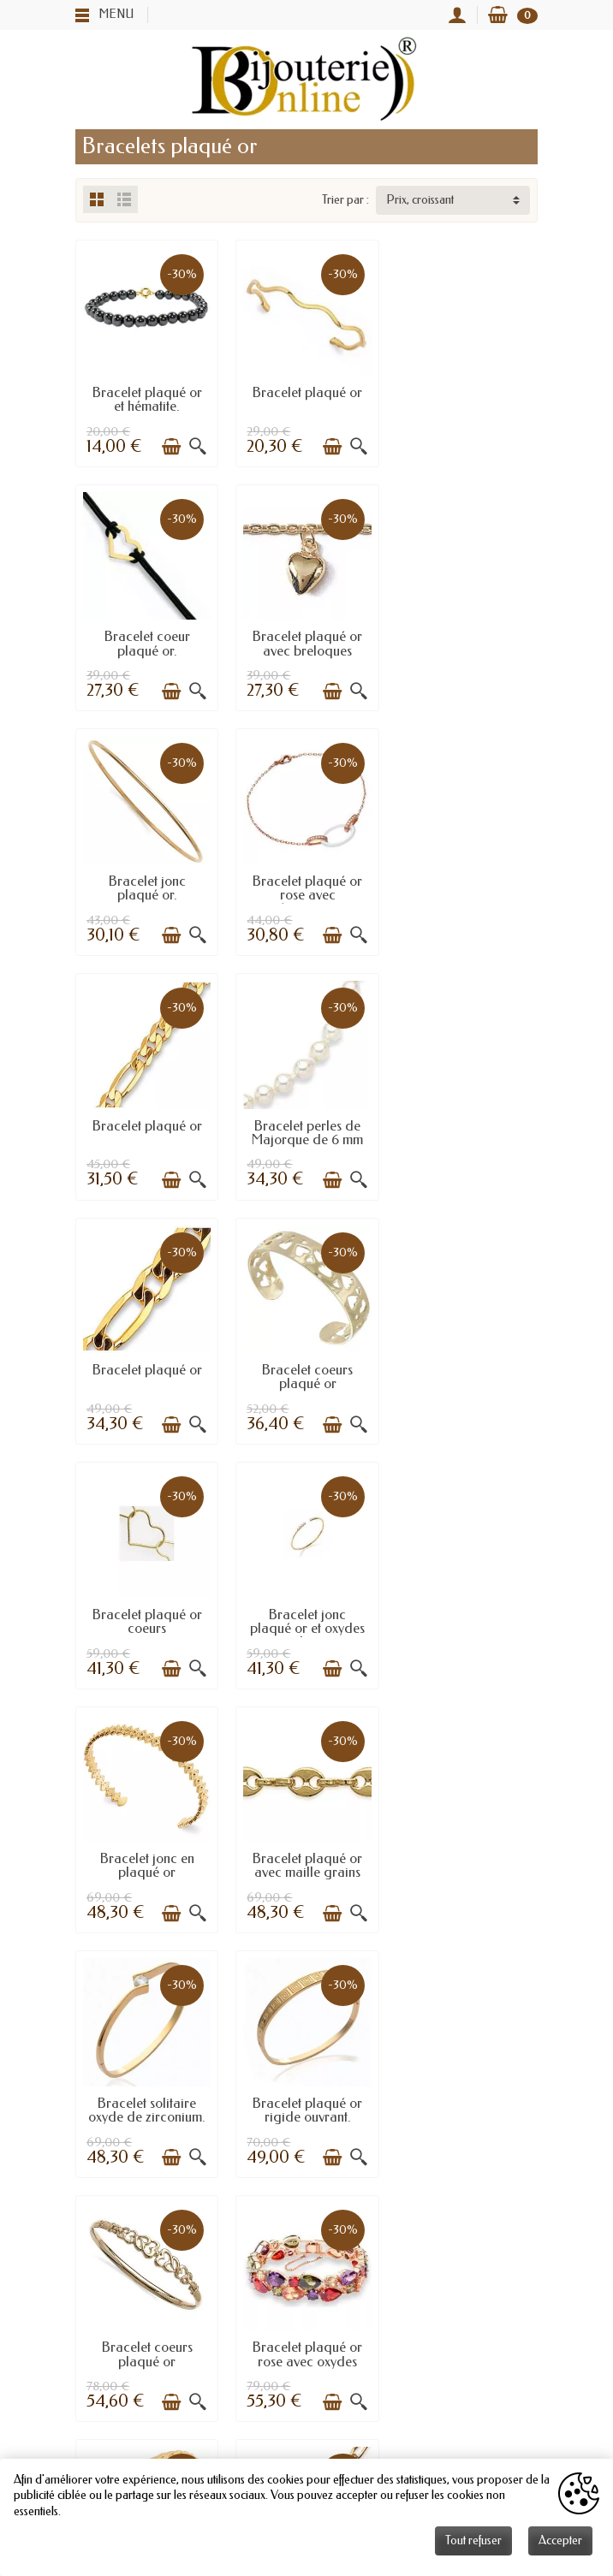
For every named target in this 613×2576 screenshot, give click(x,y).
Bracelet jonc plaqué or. (306, 642)
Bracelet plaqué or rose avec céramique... (466, 649)
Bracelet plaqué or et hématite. (146, 398)
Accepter (560, 2540)
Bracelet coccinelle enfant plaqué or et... (306, 1861)
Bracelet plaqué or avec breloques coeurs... (146, 649)
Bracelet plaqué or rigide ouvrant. (146, 1617)
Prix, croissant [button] (420, 200)
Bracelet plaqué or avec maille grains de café (306, 1380)
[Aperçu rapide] (197, 446)
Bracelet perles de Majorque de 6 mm (306, 886)
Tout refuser (473, 2540)
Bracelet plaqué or (306, 391)
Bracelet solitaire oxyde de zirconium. (466, 1373)
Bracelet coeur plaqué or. (466, 398)
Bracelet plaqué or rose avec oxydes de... (466, 1624)
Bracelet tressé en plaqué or (147, 1861)
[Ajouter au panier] (171, 446)
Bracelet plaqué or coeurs (306, 1129)
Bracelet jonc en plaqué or (146, 1373)
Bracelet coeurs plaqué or (146, 1129)
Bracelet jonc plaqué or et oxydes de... (466, 1136)
